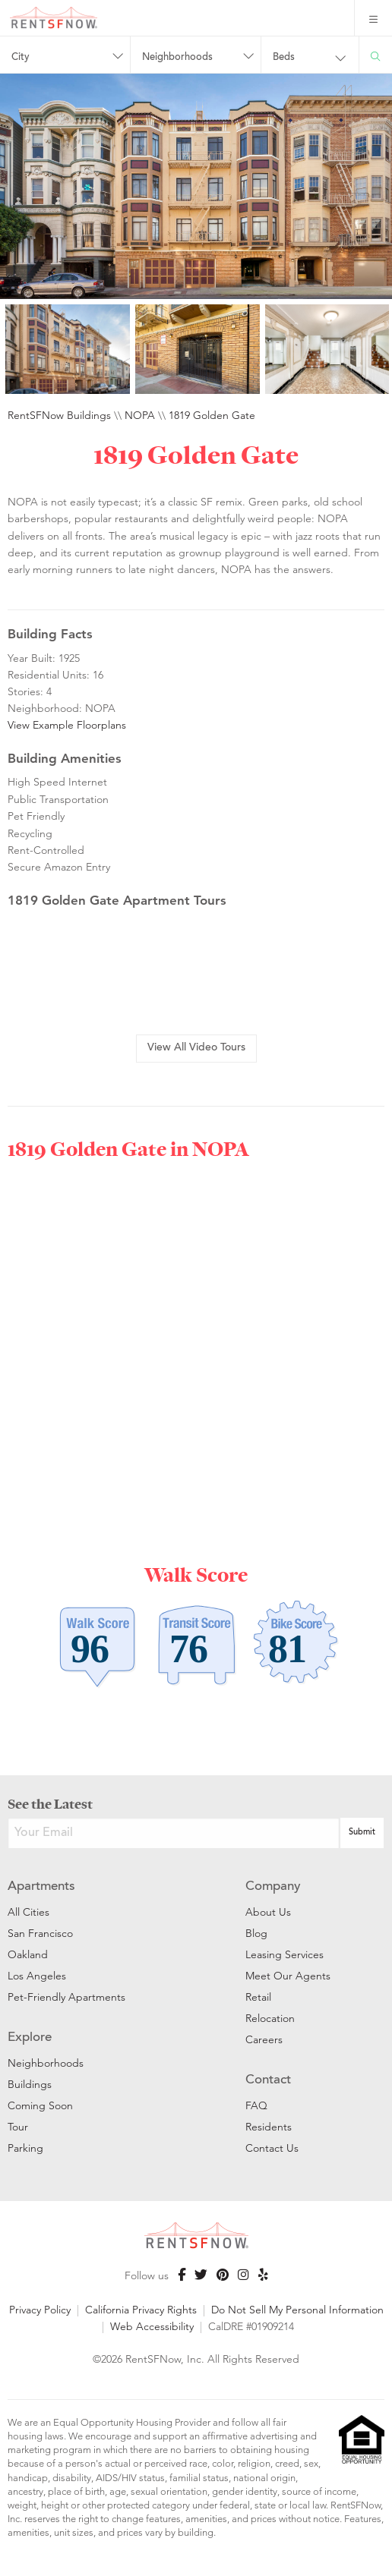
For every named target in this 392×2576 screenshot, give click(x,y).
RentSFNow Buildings (59, 415)
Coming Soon (40, 2105)
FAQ (256, 2105)
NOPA (140, 415)
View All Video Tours (196, 1048)
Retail (258, 1997)
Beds (284, 57)
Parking (25, 2148)
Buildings (30, 2084)
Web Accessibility (152, 2326)
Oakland (28, 1954)
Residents (268, 2127)
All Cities (28, 1912)
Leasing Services (284, 1954)
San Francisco (40, 1933)
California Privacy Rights (141, 2309)
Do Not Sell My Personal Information (297, 2309)
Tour (18, 2127)
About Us (268, 1912)
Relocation (270, 2018)
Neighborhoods (177, 57)
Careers (264, 2039)
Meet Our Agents (287, 1975)
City (20, 57)
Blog (256, 1933)
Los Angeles (37, 1975)
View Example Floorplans (67, 725)
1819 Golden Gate (212, 415)
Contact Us (272, 2148)
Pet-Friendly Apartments (66, 1997)
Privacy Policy (40, 2309)
